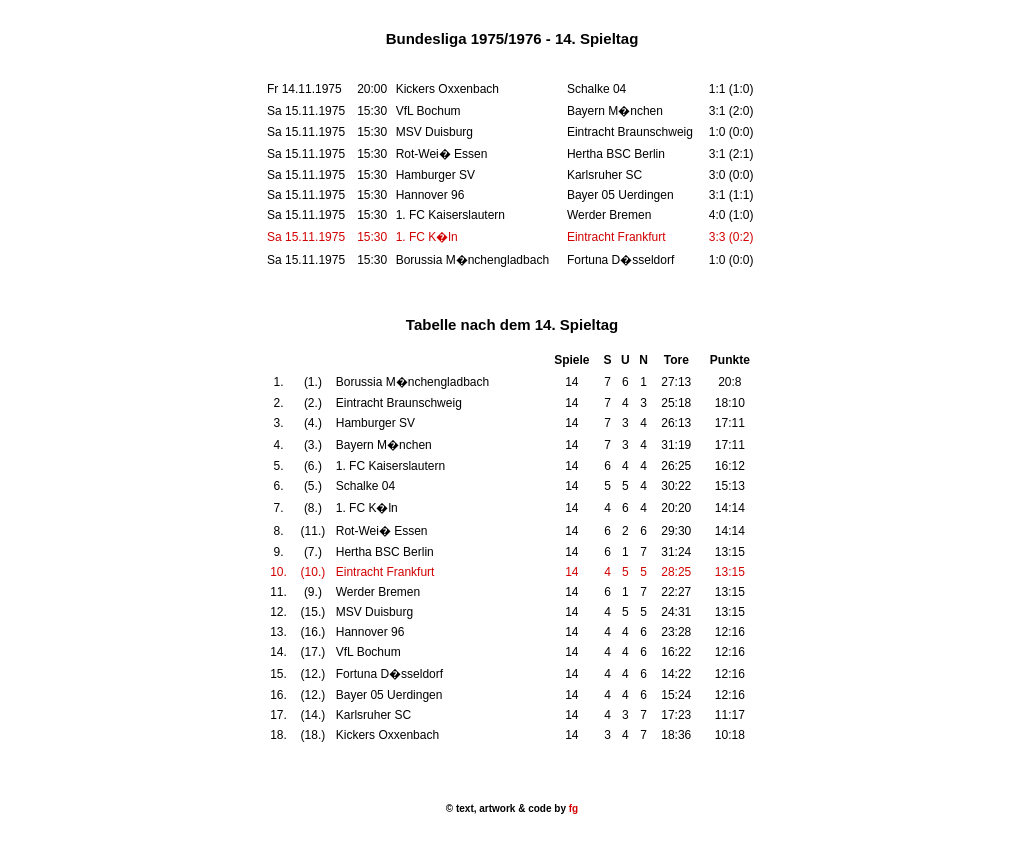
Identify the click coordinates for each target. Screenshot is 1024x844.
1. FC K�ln (427, 237)
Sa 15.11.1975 (306, 237)
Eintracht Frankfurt (616, 237)
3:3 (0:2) (731, 237)
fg (572, 808)
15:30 (372, 237)
